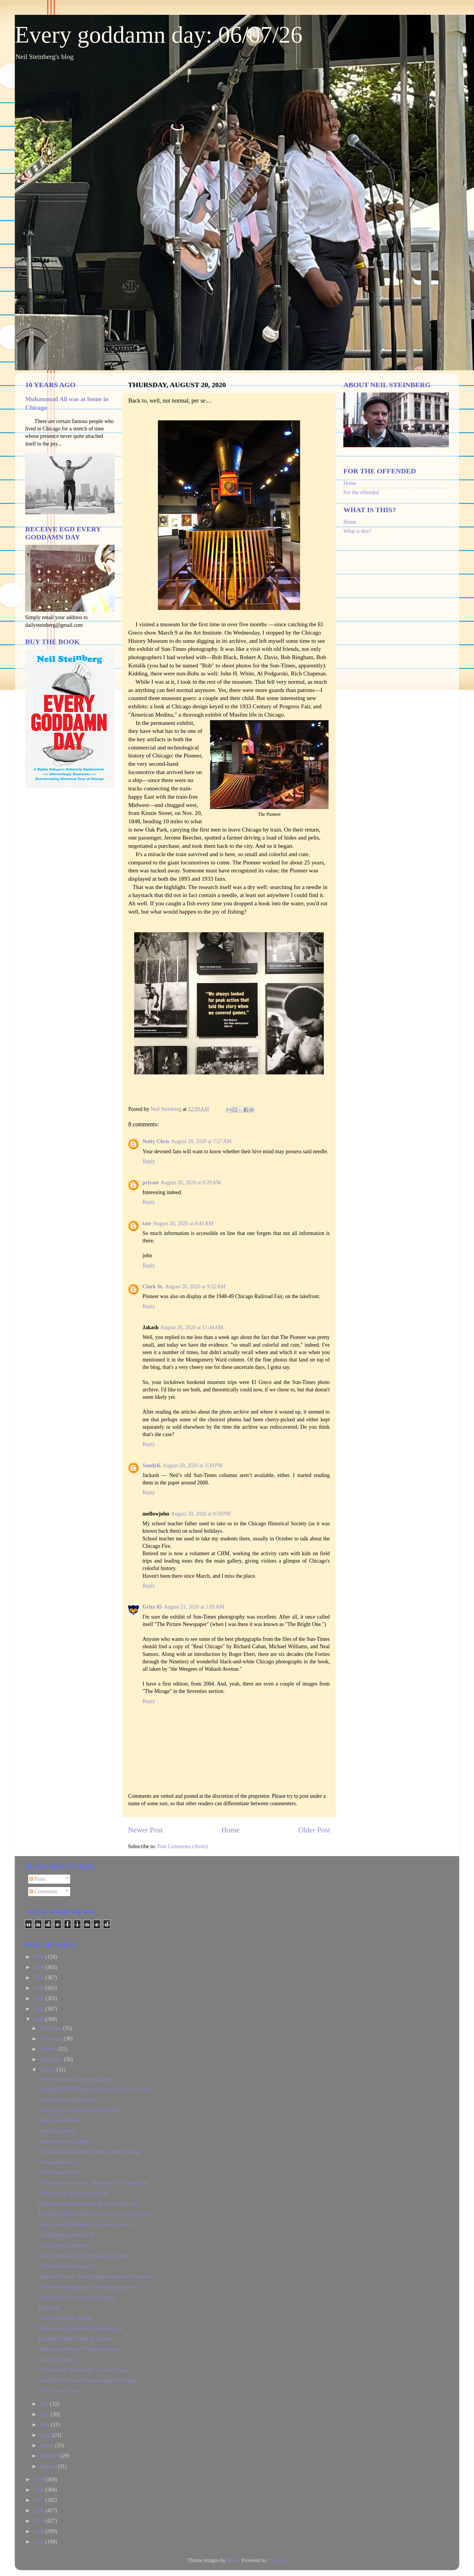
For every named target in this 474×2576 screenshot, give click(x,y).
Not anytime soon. (58, 2162)
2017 (39, 2500)
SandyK (151, 1465)
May (45, 2425)
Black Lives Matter (59, 2120)
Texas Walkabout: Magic (65, 2318)
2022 (39, 1998)
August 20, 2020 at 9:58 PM (201, 1514)
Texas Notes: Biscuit (61, 2391)
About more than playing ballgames (77, 2079)
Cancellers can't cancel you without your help (87, 2380)
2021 (39, 2009)
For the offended (361, 492)
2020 (39, 2019)
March (47, 2445)
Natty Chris (155, 1141)
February (50, 2456)
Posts (37, 1879)
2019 (39, 2479)
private (150, 1183)
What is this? (357, 531)
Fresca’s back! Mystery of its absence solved (86, 2224)
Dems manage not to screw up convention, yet (88, 2204)
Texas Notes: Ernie (59, 2172)
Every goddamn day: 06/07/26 (158, 35)
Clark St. (152, 1286)
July (45, 2404)
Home (230, 1830)
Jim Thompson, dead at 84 (67, 2235)
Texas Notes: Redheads (63, 2245)
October (49, 2049)
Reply (148, 1161)
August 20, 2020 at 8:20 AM (191, 1183)
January (48, 2466)
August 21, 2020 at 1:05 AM (194, 1607)
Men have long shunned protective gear (81, 2328)
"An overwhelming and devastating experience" (90, 2287)
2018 (39, 2490)
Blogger (276, 2560)
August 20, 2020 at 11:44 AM (191, 1327)
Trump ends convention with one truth (79, 2110)
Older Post (314, 1830)
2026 (39, 1957)
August (48, 2070)
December (51, 2028)
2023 (39, 1988)
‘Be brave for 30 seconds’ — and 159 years (85, 2370)
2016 (39, 2510)
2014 (39, 2531)
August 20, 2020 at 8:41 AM (183, 1223)
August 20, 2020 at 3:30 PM (192, 1465)
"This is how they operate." (68, 2266)
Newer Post (145, 1830)
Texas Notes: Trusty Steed (66, 2100)
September (52, 2059)
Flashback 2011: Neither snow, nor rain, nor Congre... (96, 2214)
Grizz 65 (152, 1607)
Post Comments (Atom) (182, 1846)
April (46, 2435)
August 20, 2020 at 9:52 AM (195, 1286)
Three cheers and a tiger (64, 2141)
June (45, 2414)
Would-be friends (57, 2131)
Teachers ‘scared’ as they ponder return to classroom (94, 2276)
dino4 (233, 2560)
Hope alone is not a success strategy (77, 2297)
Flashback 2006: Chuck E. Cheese (75, 2339)
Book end (49, 2308)
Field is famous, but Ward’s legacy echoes (83, 2256)
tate (146, 1223)
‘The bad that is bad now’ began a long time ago (90, 2152)
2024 (39, 1978)
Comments (43, 1891)
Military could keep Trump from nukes (80, 2349)
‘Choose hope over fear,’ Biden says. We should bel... (96, 2183)
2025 (39, 1967)
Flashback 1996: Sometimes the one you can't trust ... (95, 2089)
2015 (39, 2521)
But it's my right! (57, 2360)
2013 (39, 2542)
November (51, 2039)
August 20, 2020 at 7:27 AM (201, 1141)
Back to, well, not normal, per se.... (76, 2193)
